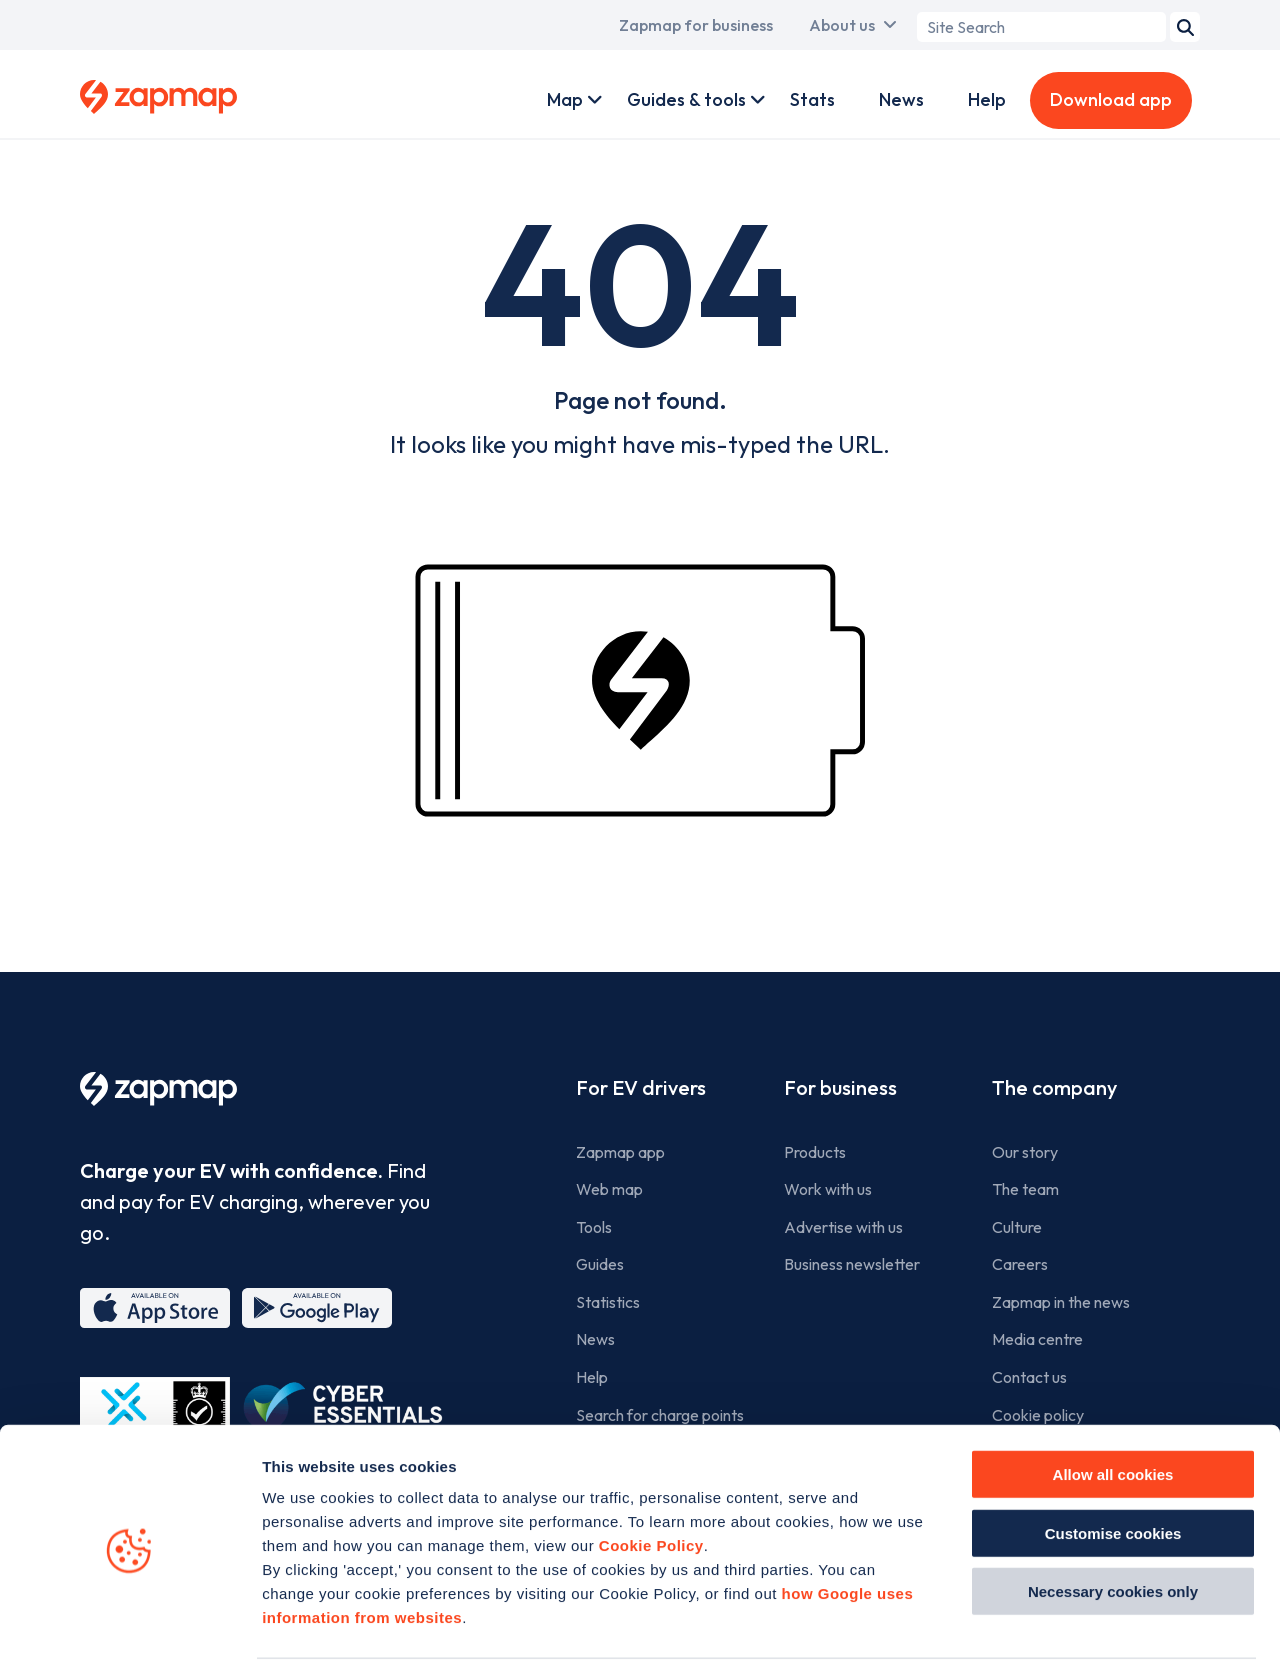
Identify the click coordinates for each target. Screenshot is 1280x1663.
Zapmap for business (696, 25)
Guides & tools (686, 99)
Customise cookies (1113, 1458)
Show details (1131, 1623)
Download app (1111, 99)
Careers (1020, 1264)
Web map (609, 1189)
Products (815, 1152)
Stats (812, 99)
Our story (1025, 1152)
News (901, 99)
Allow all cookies (1113, 1399)
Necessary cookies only (1113, 1516)
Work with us (828, 1189)
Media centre (1037, 1339)
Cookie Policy (651, 1470)
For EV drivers (641, 1087)
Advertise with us (843, 1227)
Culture (1017, 1227)
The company (1054, 1087)
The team (1025, 1189)
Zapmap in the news (1061, 1302)
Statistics (608, 1302)
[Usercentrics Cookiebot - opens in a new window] (129, 1624)
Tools (594, 1227)
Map (565, 99)
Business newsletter (852, 1264)
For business (840, 1087)
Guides (600, 1264)
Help (987, 99)
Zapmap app (620, 1152)
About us (842, 25)
